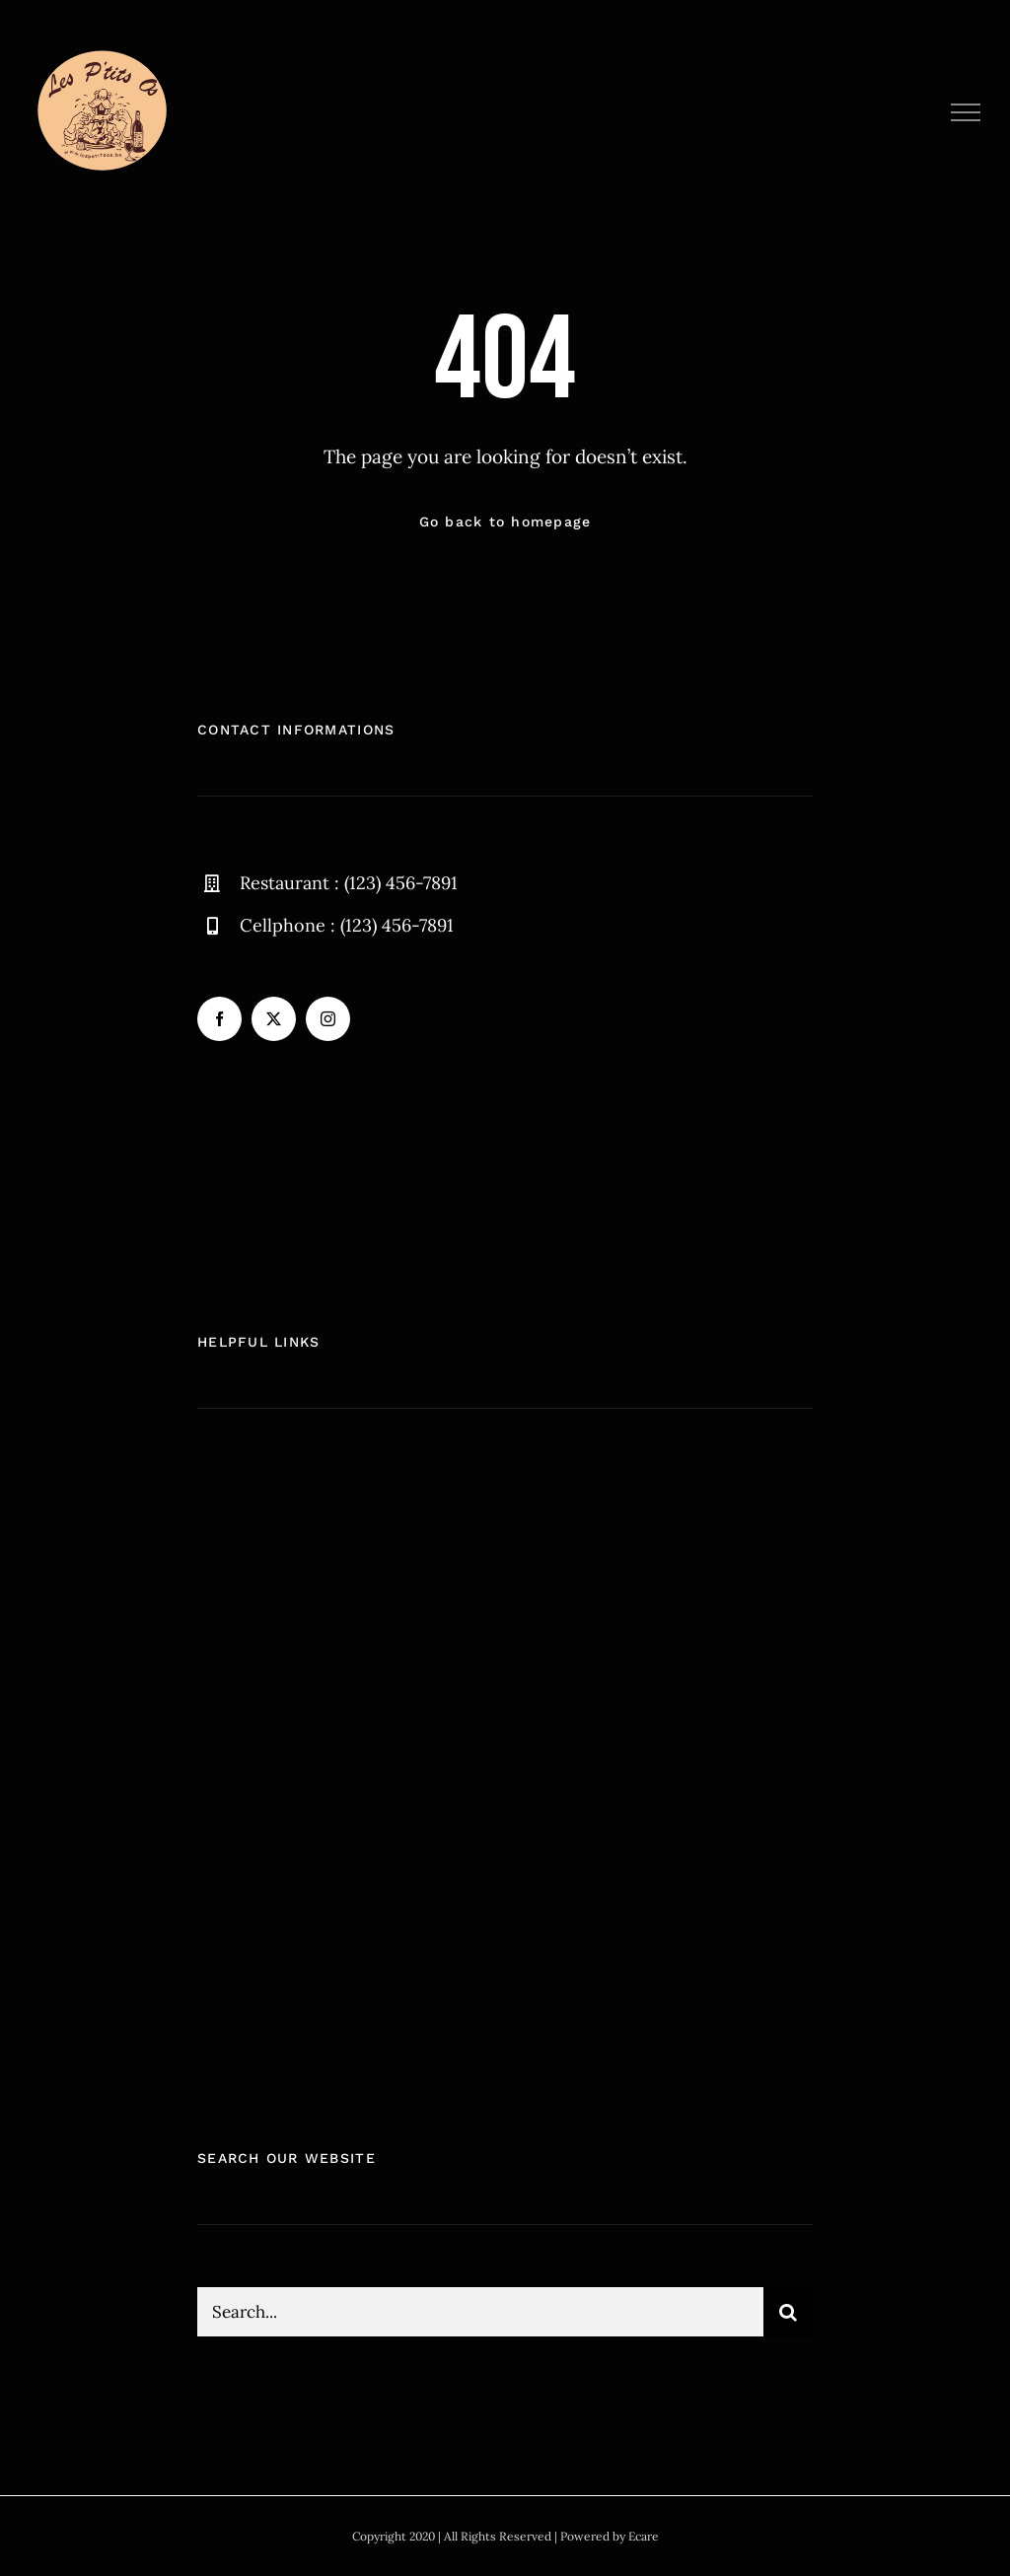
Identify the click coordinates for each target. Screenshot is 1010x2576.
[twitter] (274, 1019)
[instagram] (328, 1019)
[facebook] (219, 1019)
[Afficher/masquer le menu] (966, 112)
